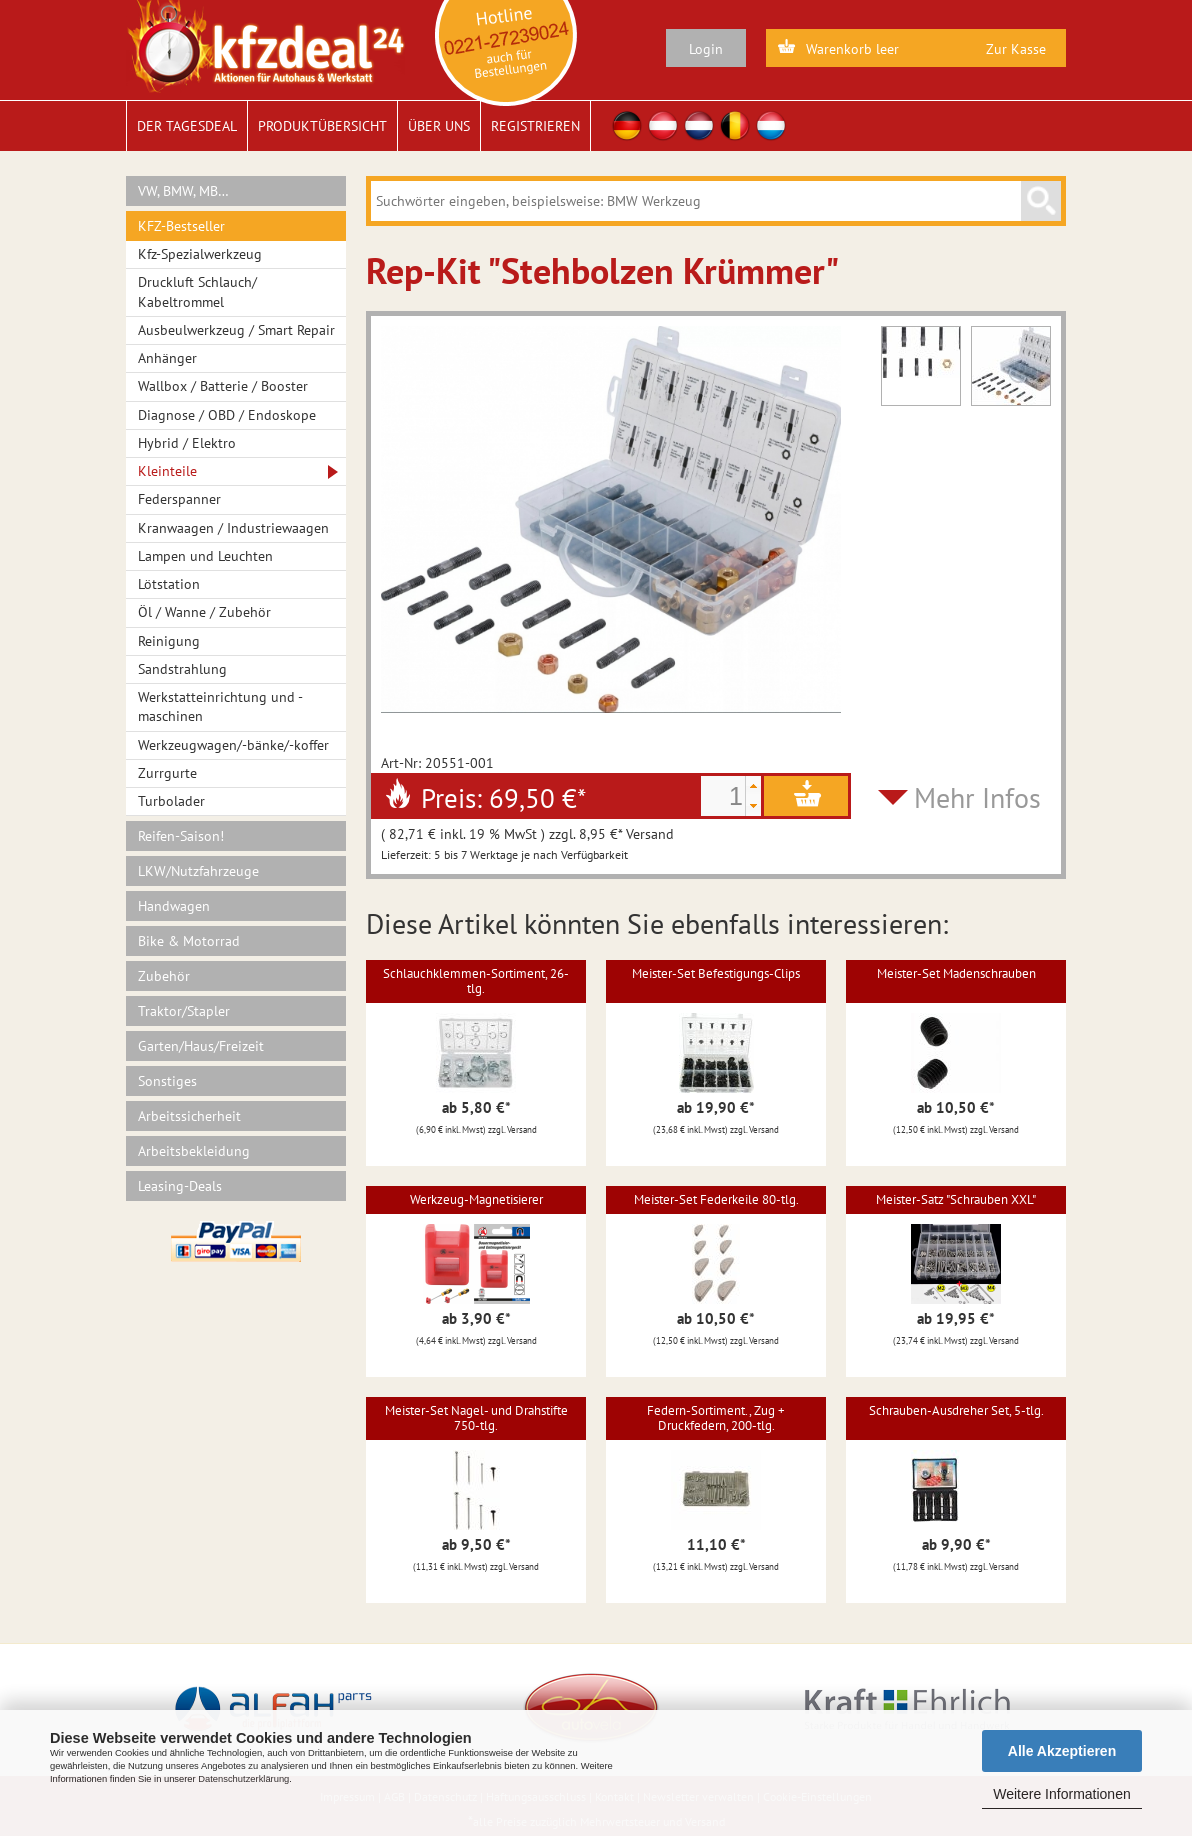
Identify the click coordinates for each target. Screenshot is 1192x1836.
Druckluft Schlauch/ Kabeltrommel (197, 291)
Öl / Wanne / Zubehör (204, 612)
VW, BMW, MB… (183, 191)
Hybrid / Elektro (187, 443)
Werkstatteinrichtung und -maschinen (220, 706)
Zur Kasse (1016, 49)
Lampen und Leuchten (205, 556)
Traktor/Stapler (184, 1011)
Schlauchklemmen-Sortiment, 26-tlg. (476, 980)
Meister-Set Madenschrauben (956, 973)
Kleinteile (167, 471)
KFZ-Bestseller (181, 226)
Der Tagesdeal (187, 126)
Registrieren (535, 126)
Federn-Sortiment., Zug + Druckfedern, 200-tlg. (716, 1417)
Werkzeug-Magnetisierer (476, 1199)
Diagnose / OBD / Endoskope (227, 415)
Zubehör (164, 976)
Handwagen (174, 906)
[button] (753, 786)
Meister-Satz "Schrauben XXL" (956, 1199)
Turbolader (171, 801)
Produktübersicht (322, 126)
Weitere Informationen (1061, 1794)
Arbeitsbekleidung (194, 1151)
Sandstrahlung (182, 669)
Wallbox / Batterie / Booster (223, 386)
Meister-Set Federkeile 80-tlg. (716, 1199)
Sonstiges (167, 1081)
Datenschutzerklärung (243, 1779)
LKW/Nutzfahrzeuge (198, 871)
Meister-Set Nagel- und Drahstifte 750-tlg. (476, 1417)
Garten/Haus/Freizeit (201, 1046)
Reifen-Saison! (181, 836)
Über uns (439, 126)
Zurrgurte (167, 773)
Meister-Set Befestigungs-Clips (716, 973)
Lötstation (169, 584)
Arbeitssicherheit (189, 1116)
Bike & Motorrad (189, 941)
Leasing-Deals (180, 1186)
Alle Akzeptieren (1062, 1751)
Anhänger (167, 358)
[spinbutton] (723, 796)
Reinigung (169, 641)
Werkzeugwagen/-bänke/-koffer (233, 745)
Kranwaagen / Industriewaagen (233, 528)
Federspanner (179, 499)
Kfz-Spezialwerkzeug (200, 254)
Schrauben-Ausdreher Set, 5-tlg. (956, 1410)
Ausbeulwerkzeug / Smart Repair (236, 330)
